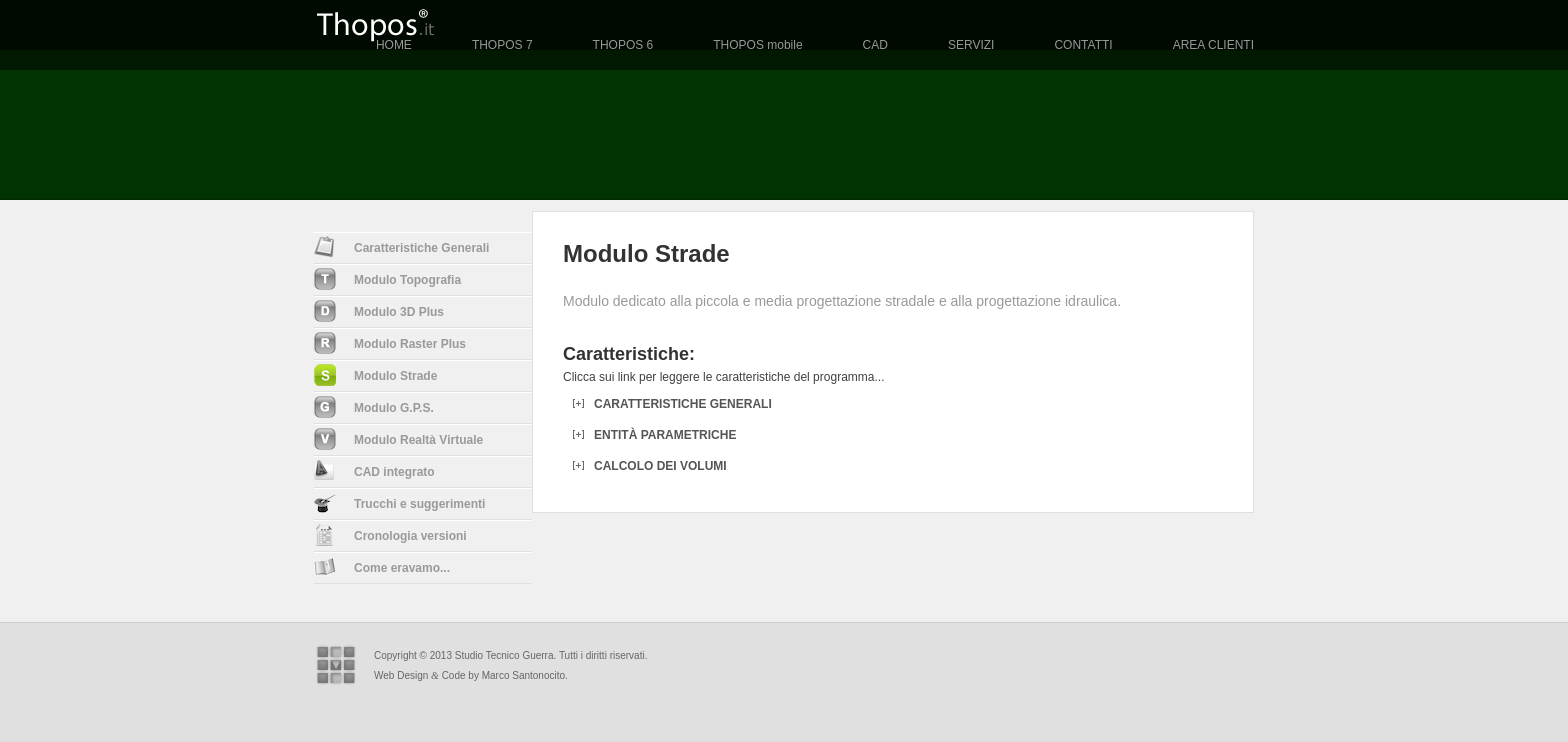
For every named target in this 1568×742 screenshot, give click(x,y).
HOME (394, 45)
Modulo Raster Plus (390, 343)
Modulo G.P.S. (374, 407)
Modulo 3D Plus (379, 311)
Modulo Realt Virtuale (398, 439)
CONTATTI (1083, 45)
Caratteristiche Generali (401, 247)
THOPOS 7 (502, 45)
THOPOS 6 (623, 45)
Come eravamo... (382, 567)
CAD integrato (374, 470)
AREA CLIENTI (1213, 45)
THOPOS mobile (757, 45)
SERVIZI (971, 45)
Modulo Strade (375, 375)
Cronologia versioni (390, 535)
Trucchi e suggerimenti (399, 503)
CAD (875, 45)
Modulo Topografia (387, 279)
